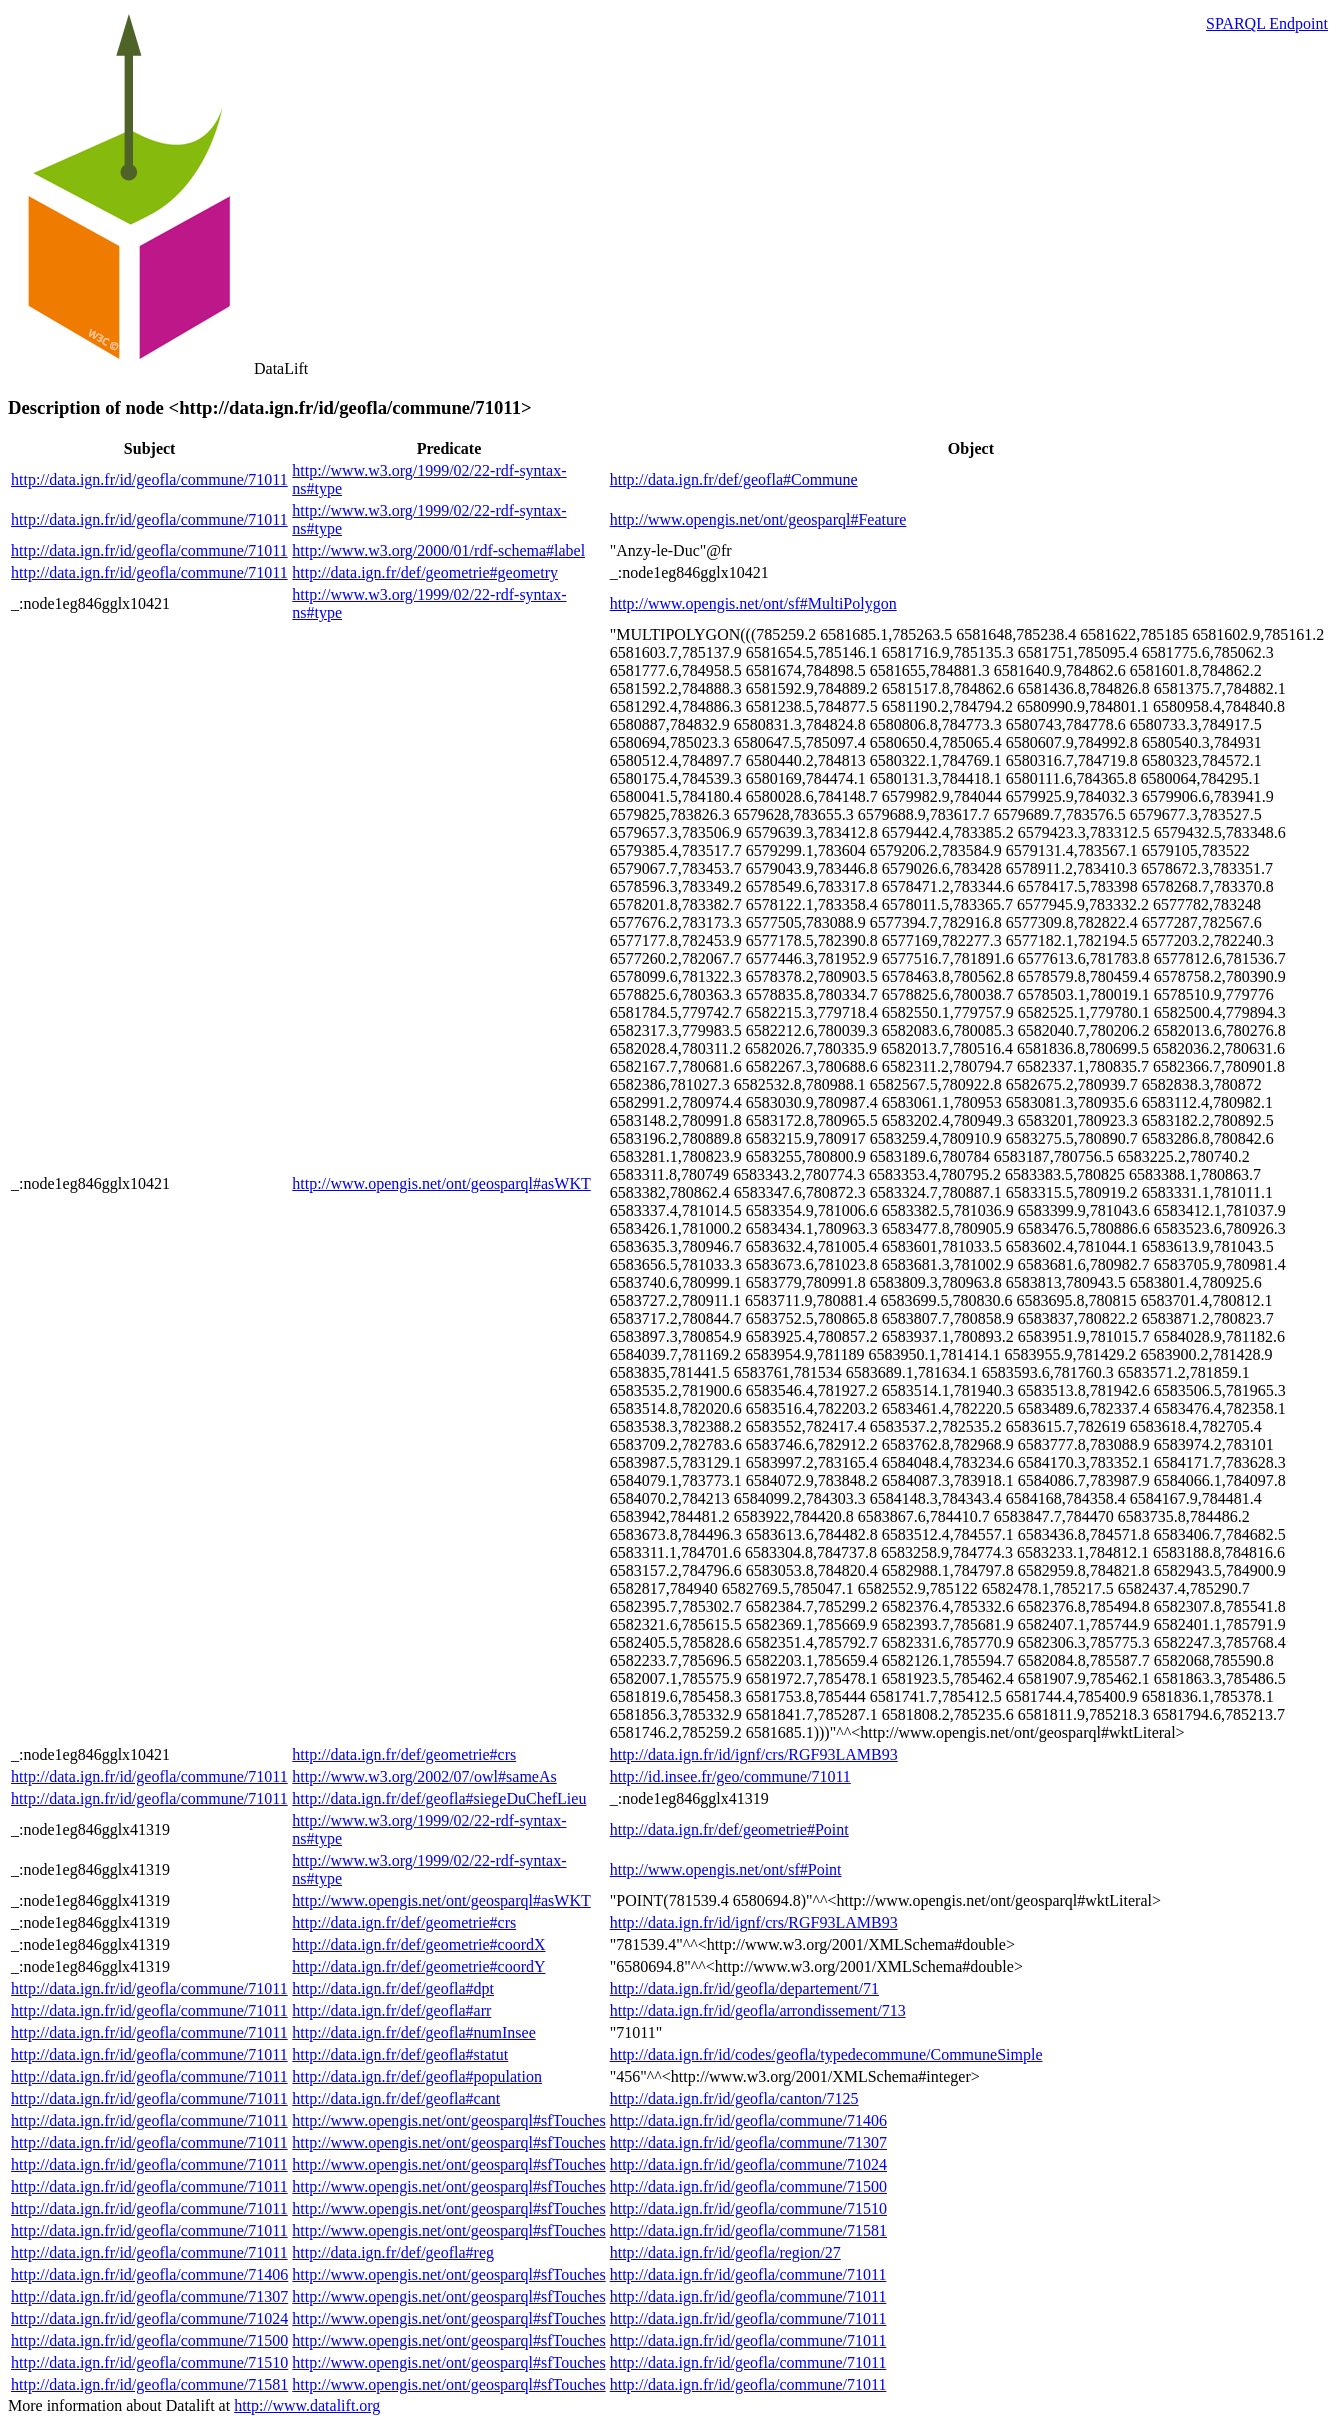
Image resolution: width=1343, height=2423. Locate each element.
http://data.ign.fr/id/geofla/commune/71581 (748, 2230)
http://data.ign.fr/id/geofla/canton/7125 (734, 2098)
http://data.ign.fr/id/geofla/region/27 (725, 2252)
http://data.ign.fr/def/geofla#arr (391, 2010)
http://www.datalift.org (307, 2405)
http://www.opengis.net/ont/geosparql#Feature (758, 519)
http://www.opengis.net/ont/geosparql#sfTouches (448, 2120)
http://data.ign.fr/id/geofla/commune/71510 (748, 2208)
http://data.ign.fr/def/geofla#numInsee (413, 2032)
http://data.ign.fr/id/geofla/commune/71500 (748, 2186)
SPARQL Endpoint (1267, 23)
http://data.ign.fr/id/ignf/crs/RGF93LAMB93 (754, 1754)
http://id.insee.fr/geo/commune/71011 (730, 1776)
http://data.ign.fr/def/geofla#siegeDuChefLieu (439, 1798)
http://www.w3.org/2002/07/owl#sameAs (424, 1776)
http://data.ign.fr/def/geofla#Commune (734, 479)
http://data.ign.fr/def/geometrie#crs (404, 1754)
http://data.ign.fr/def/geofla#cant (396, 2098)
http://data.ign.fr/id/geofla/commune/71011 (149, 479)
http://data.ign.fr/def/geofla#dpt (393, 1988)
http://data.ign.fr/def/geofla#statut (400, 2054)
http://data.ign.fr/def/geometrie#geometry (425, 572)
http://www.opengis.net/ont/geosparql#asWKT (441, 1183)
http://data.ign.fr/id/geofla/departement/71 (744, 1988)
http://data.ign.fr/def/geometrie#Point (729, 1829)
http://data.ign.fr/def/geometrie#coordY (418, 1966)
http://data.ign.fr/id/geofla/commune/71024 (748, 2164)
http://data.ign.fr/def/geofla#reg (393, 2252)
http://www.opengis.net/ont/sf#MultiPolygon (753, 603)
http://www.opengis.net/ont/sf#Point (726, 1869)
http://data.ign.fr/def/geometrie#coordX (418, 1944)
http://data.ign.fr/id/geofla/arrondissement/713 (758, 2010)
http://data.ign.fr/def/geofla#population (417, 2076)
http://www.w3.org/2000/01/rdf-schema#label (438, 550)
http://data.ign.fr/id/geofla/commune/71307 (748, 2142)
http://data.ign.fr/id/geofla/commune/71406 (748, 2120)
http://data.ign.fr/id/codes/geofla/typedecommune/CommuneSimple (826, 2054)
